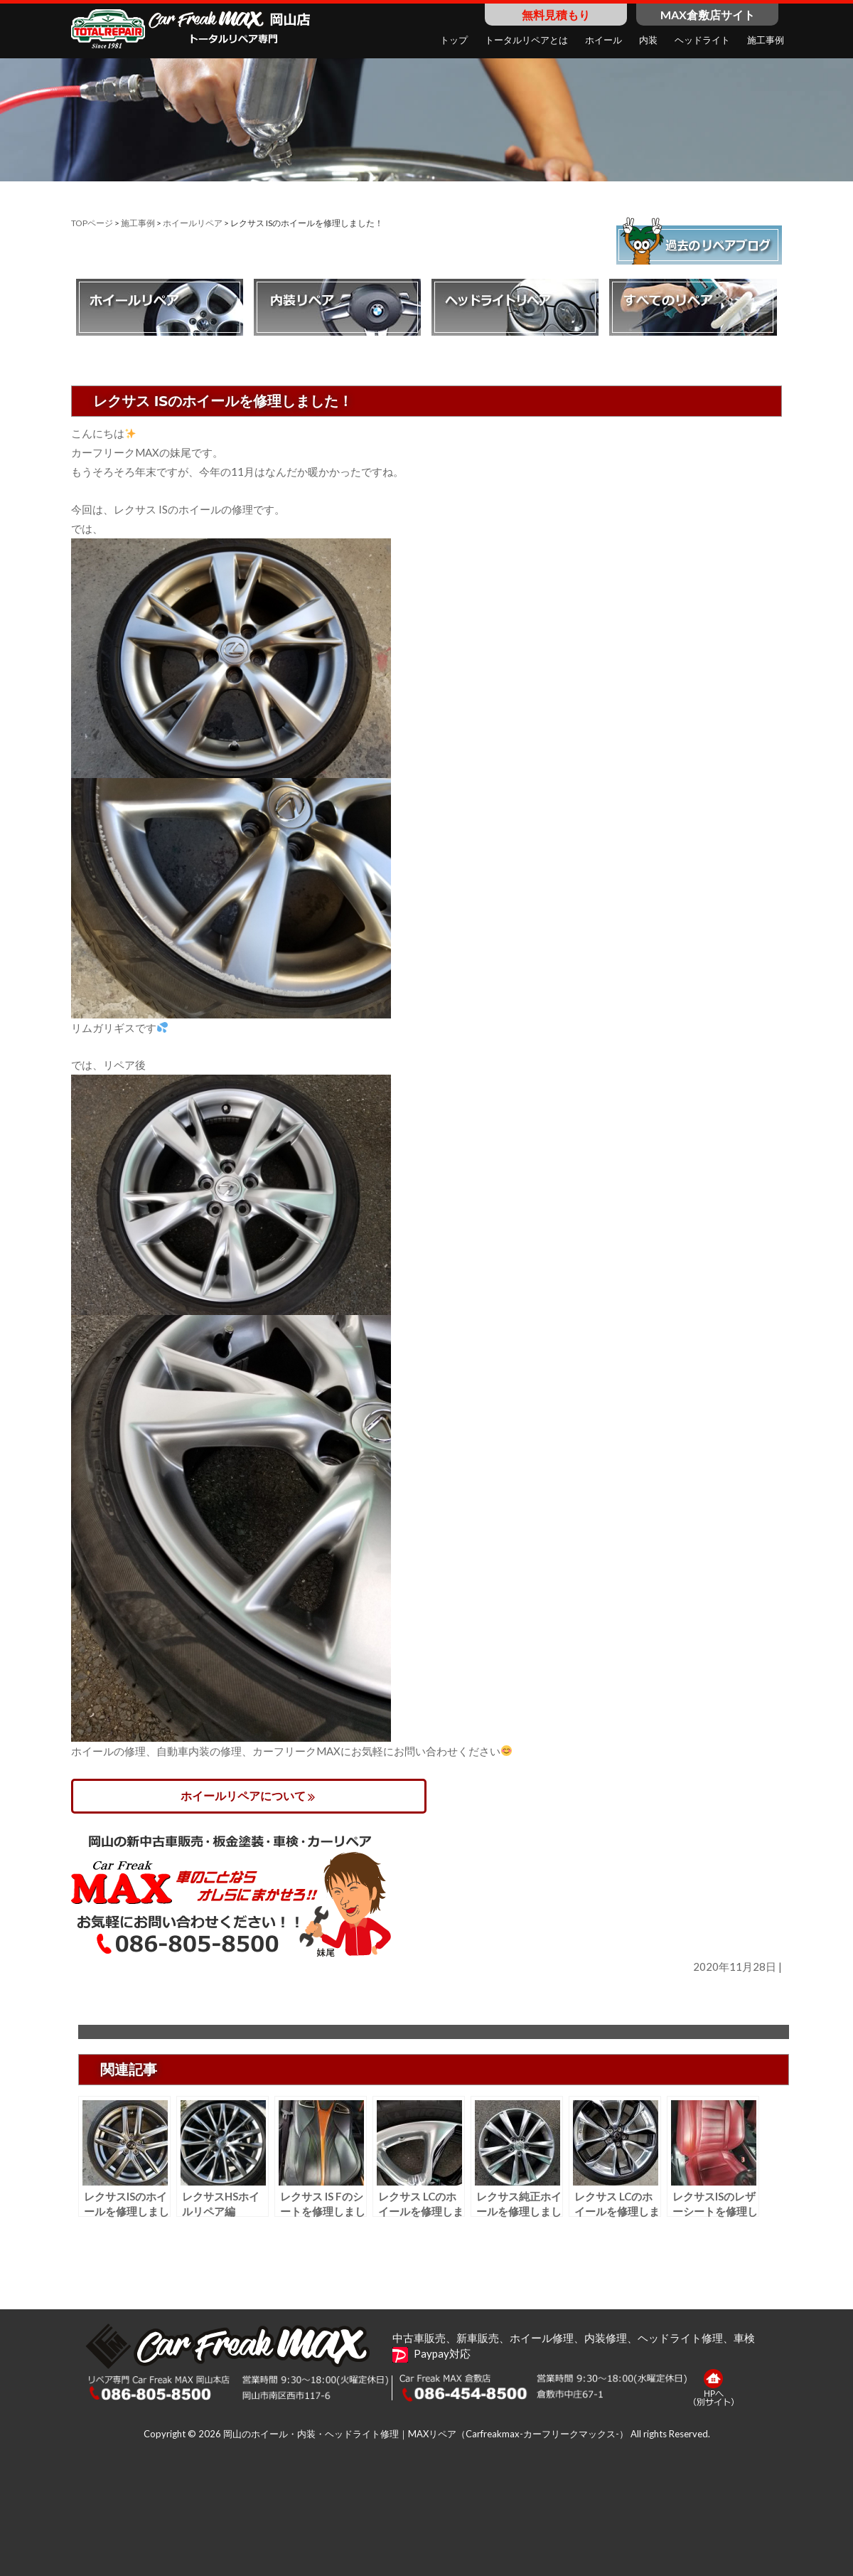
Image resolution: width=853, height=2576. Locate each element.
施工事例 (138, 223)
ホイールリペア (192, 223)
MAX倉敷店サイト (707, 14)
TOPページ (92, 223)
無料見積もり (556, 14)
